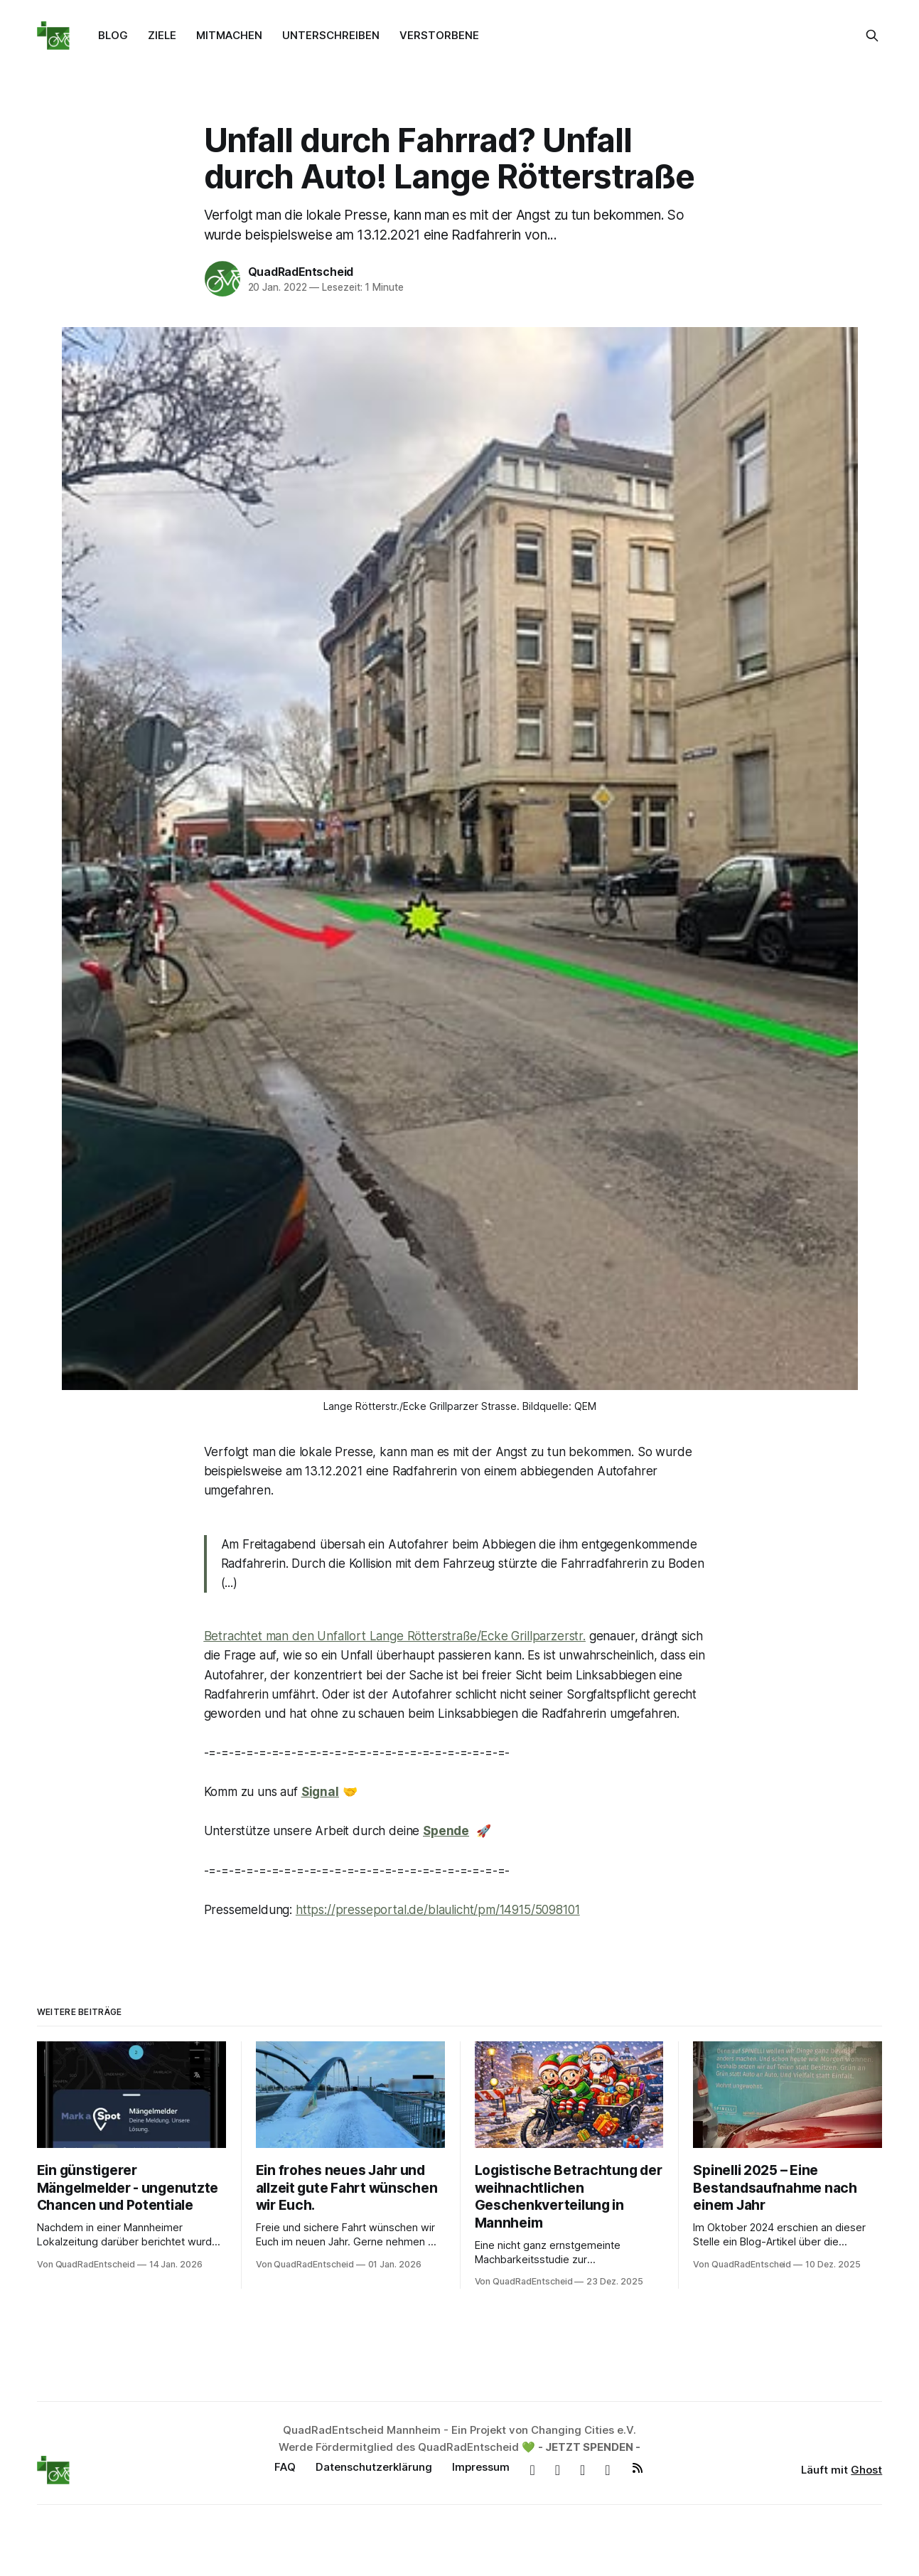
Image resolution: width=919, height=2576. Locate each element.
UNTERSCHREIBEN (331, 35)
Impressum (481, 2467)
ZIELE (162, 35)
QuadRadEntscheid (301, 271)
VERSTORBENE (439, 35)
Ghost (866, 2469)
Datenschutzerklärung (374, 2467)
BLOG (113, 35)
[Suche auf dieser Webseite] (872, 35)
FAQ (285, 2467)
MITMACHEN (229, 35)
